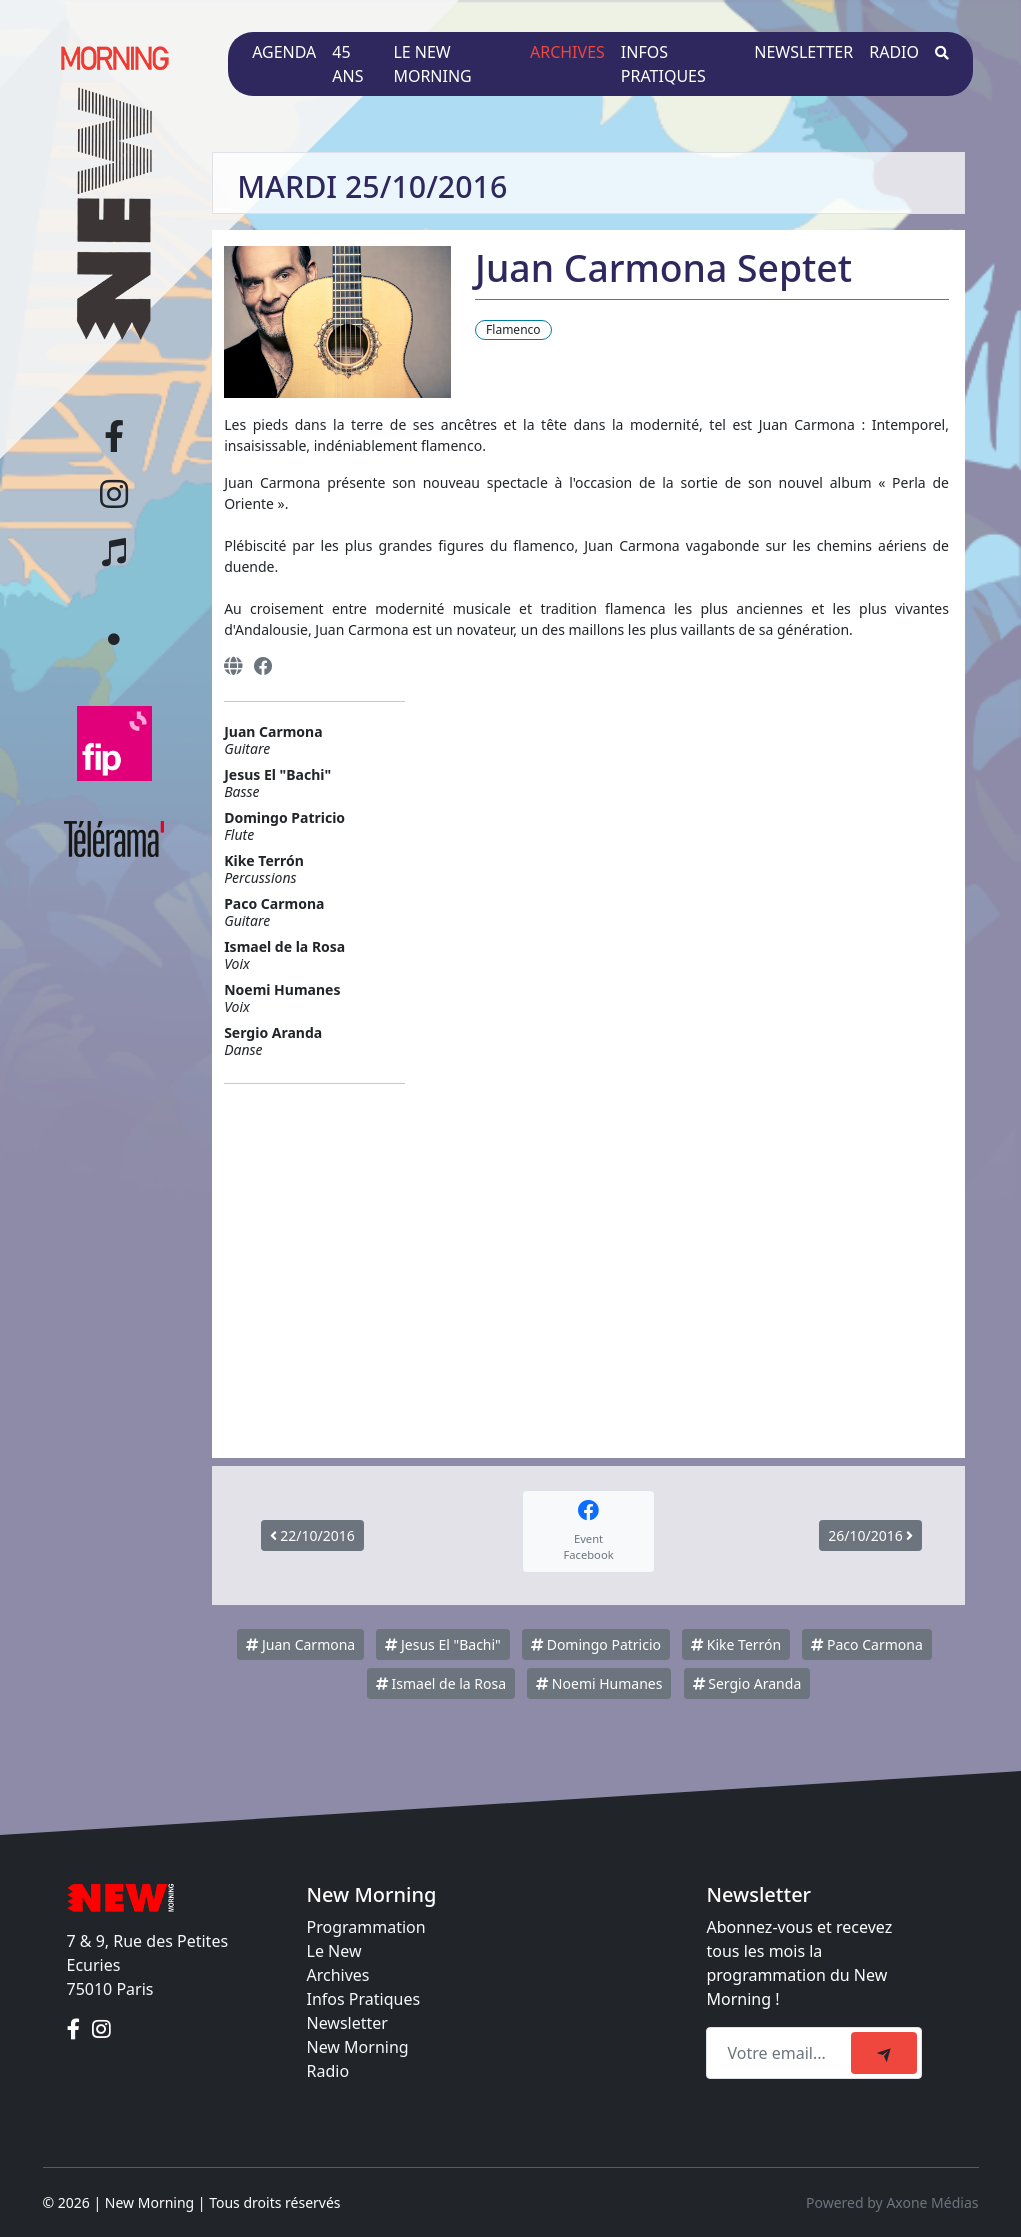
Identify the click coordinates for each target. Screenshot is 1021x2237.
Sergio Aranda (747, 1683)
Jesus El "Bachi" (442, 1644)
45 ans (347, 64)
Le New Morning (432, 64)
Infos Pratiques (364, 1999)
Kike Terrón (736, 1644)
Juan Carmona (300, 1644)
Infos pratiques (663, 64)
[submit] (884, 2053)
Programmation (366, 1927)
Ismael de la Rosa (441, 1683)
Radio (894, 52)
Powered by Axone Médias (892, 2202)
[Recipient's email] (781, 2053)
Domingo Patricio (596, 1644)
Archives (567, 52)
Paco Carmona (866, 1644)
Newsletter (803, 52)
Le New (334, 1951)
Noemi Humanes (599, 1683)
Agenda (284, 52)
